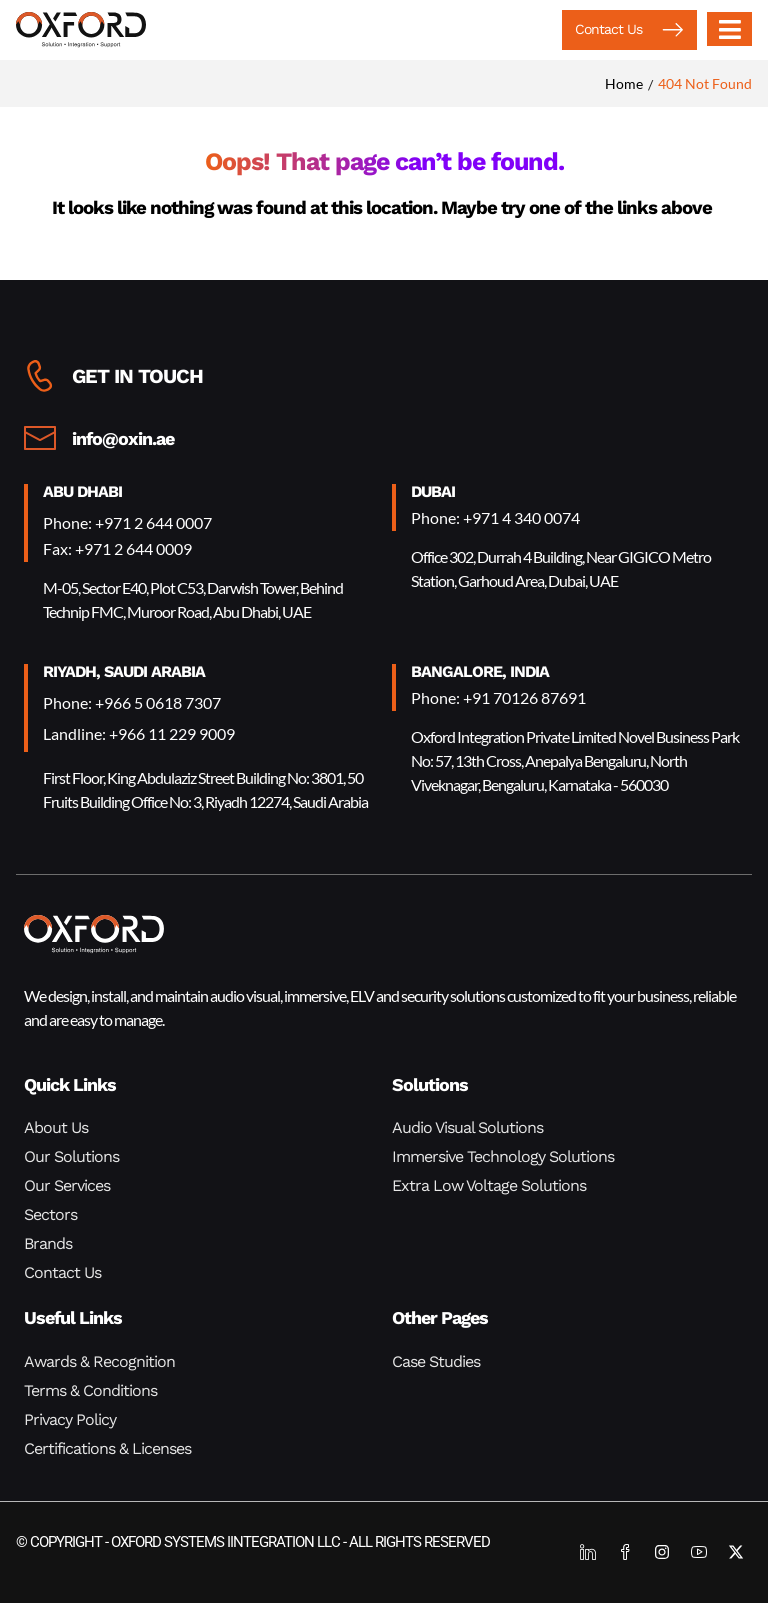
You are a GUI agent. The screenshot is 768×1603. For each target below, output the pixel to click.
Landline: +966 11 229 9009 (139, 733)
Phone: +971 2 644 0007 (127, 522)
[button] (629, 30)
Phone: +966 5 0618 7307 (132, 702)
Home (624, 83)
